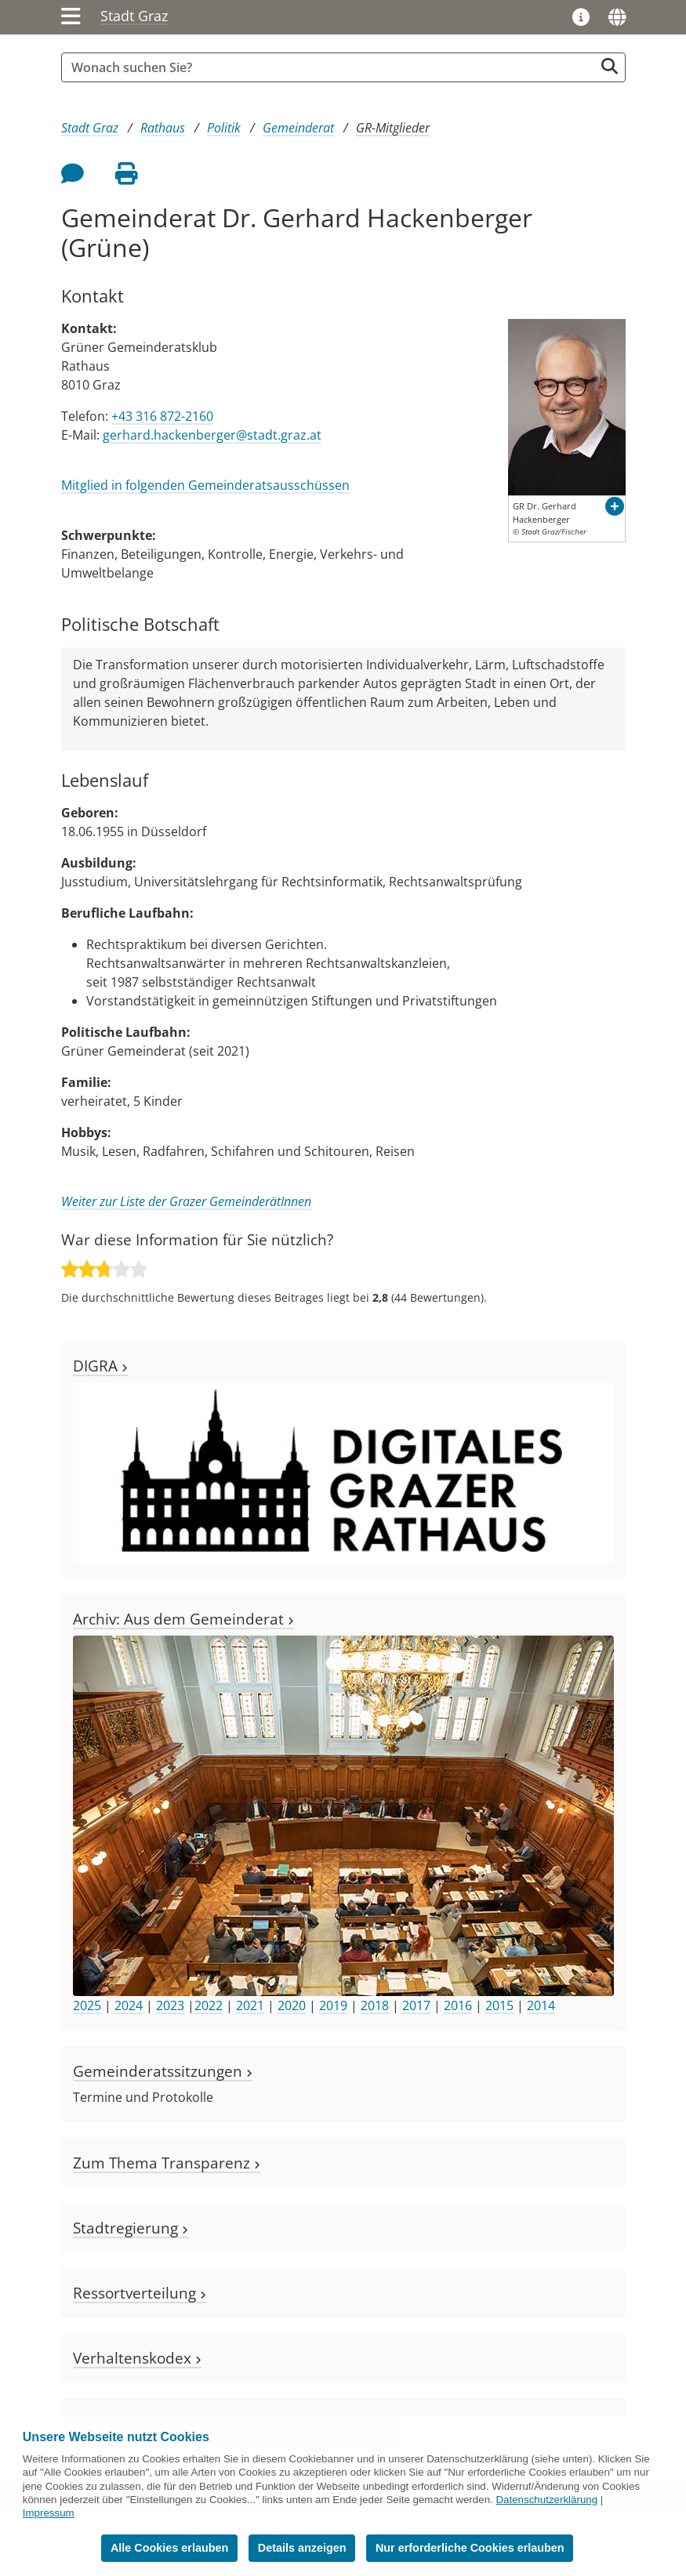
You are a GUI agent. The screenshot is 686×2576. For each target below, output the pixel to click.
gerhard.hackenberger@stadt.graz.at (212, 435)
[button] (614, 506)
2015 (499, 2005)
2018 (375, 2005)
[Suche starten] (609, 66)
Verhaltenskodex (137, 2357)
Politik (224, 127)
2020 (292, 2005)
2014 (541, 2005)
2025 (87, 2005)
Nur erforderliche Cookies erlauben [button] (470, 2548)
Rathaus (162, 127)
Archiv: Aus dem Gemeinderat (183, 1618)
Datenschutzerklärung (546, 2499)
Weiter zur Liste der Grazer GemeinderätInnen (186, 1201)
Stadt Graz (134, 15)
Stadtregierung (130, 2227)
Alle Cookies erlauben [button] (169, 2548)
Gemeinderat (298, 127)
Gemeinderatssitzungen (162, 2070)
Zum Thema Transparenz (166, 2162)
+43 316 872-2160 (162, 416)
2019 (333, 2005)
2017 (416, 2005)
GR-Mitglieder (393, 127)
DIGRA (100, 1365)
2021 (250, 2005)
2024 (128, 2005)
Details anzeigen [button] (302, 2548)
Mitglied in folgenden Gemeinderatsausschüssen (205, 485)
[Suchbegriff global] (331, 67)
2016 (458, 2005)
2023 (170, 2005)
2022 (208, 2005)
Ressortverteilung (139, 2292)
